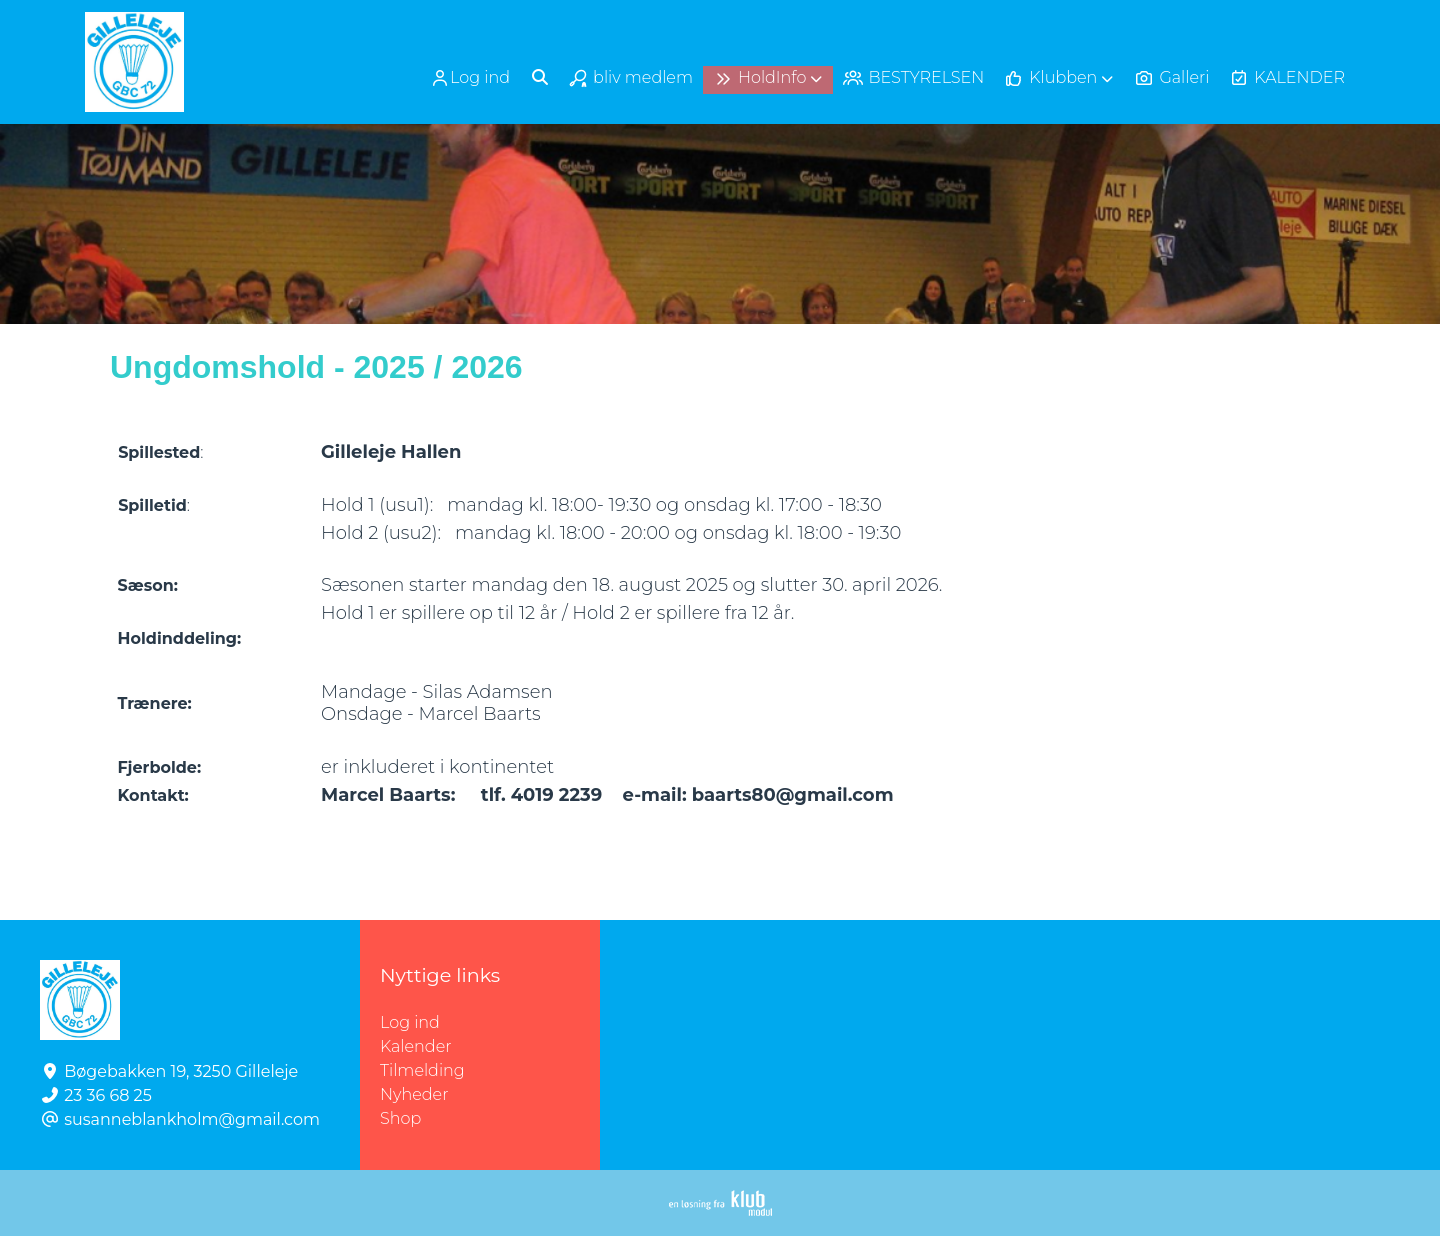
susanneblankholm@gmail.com (192, 1119)
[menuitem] (472, 77)
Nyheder (414, 1094)
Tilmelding (422, 1070)
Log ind (470, 78)
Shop (400, 1118)
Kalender (416, 1046)
